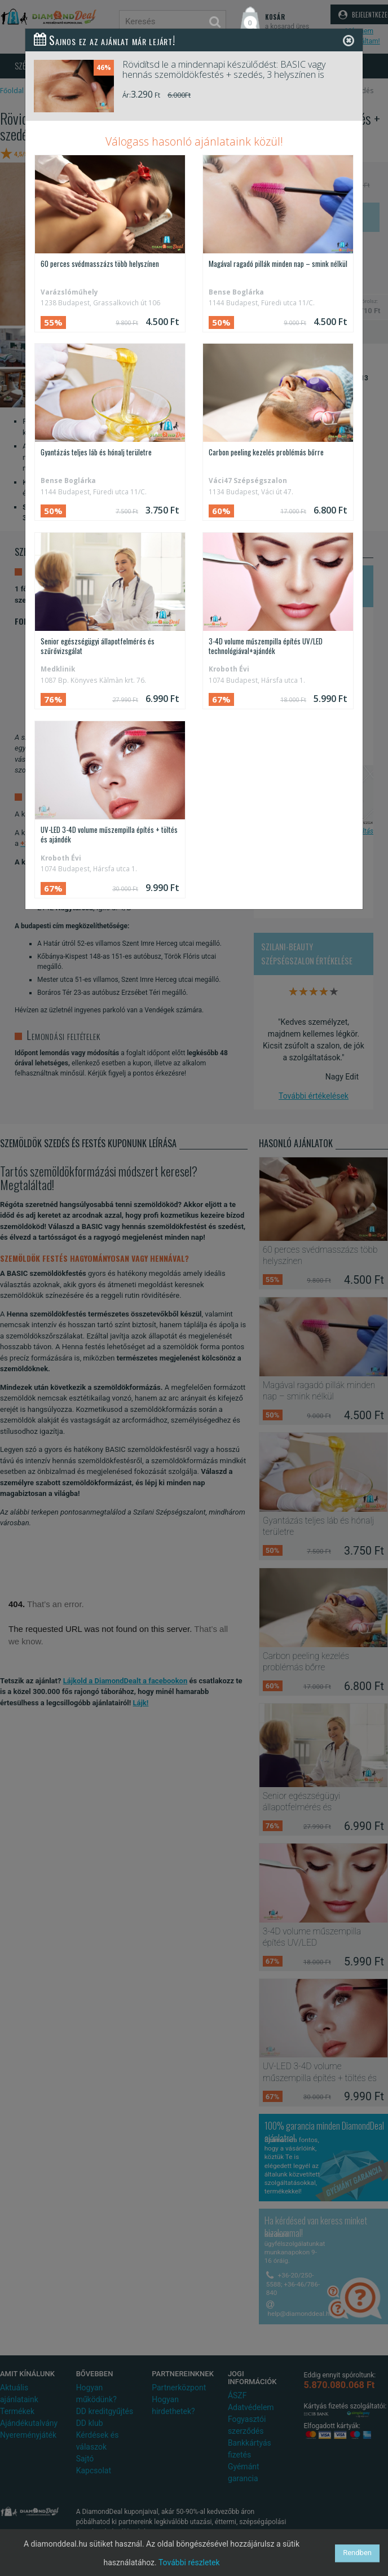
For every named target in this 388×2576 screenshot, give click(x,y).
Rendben (357, 2552)
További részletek (189, 2562)
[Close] (348, 40)
